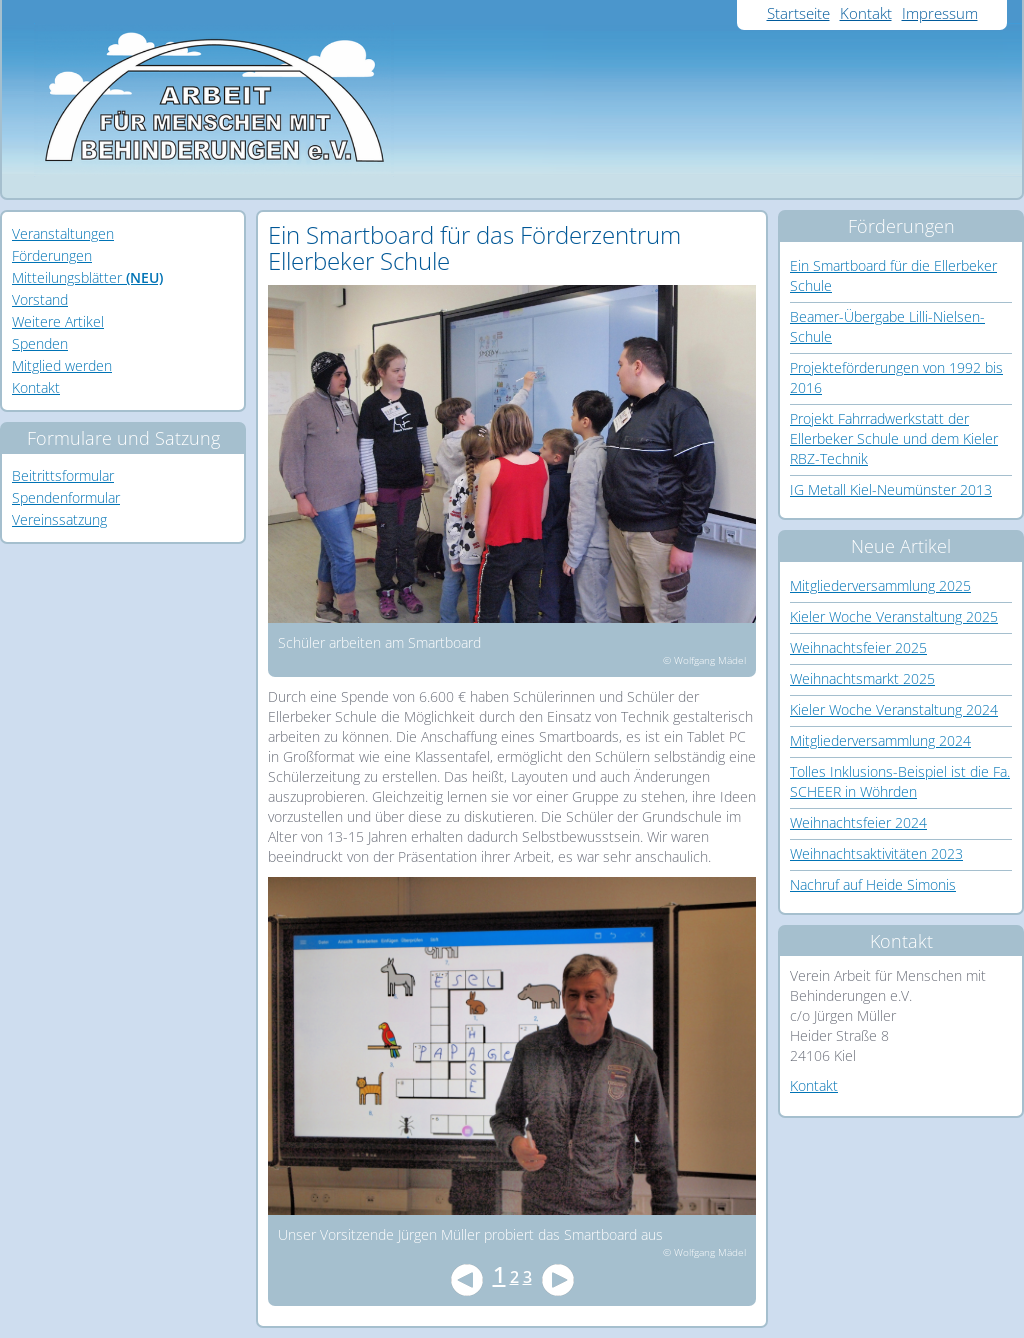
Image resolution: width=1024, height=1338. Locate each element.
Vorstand (40, 299)
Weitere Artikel (58, 321)
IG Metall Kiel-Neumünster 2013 (891, 489)
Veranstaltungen (63, 233)
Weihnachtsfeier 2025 (858, 647)
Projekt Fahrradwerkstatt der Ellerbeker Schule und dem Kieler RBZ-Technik (894, 438)
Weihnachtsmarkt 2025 (862, 678)
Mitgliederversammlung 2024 (880, 740)
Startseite (798, 13)
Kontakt (866, 13)
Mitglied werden (62, 365)
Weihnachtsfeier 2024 (858, 822)
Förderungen (52, 255)
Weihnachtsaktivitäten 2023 (876, 853)
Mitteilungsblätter (87, 277)
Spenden (40, 343)
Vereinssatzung (59, 519)
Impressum (940, 13)
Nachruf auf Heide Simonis (873, 884)
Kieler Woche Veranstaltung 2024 (894, 709)
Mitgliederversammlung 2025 (880, 585)
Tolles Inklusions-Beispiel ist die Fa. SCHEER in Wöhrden (900, 781)
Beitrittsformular (63, 475)
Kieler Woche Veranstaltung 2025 (894, 616)
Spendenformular (66, 497)
